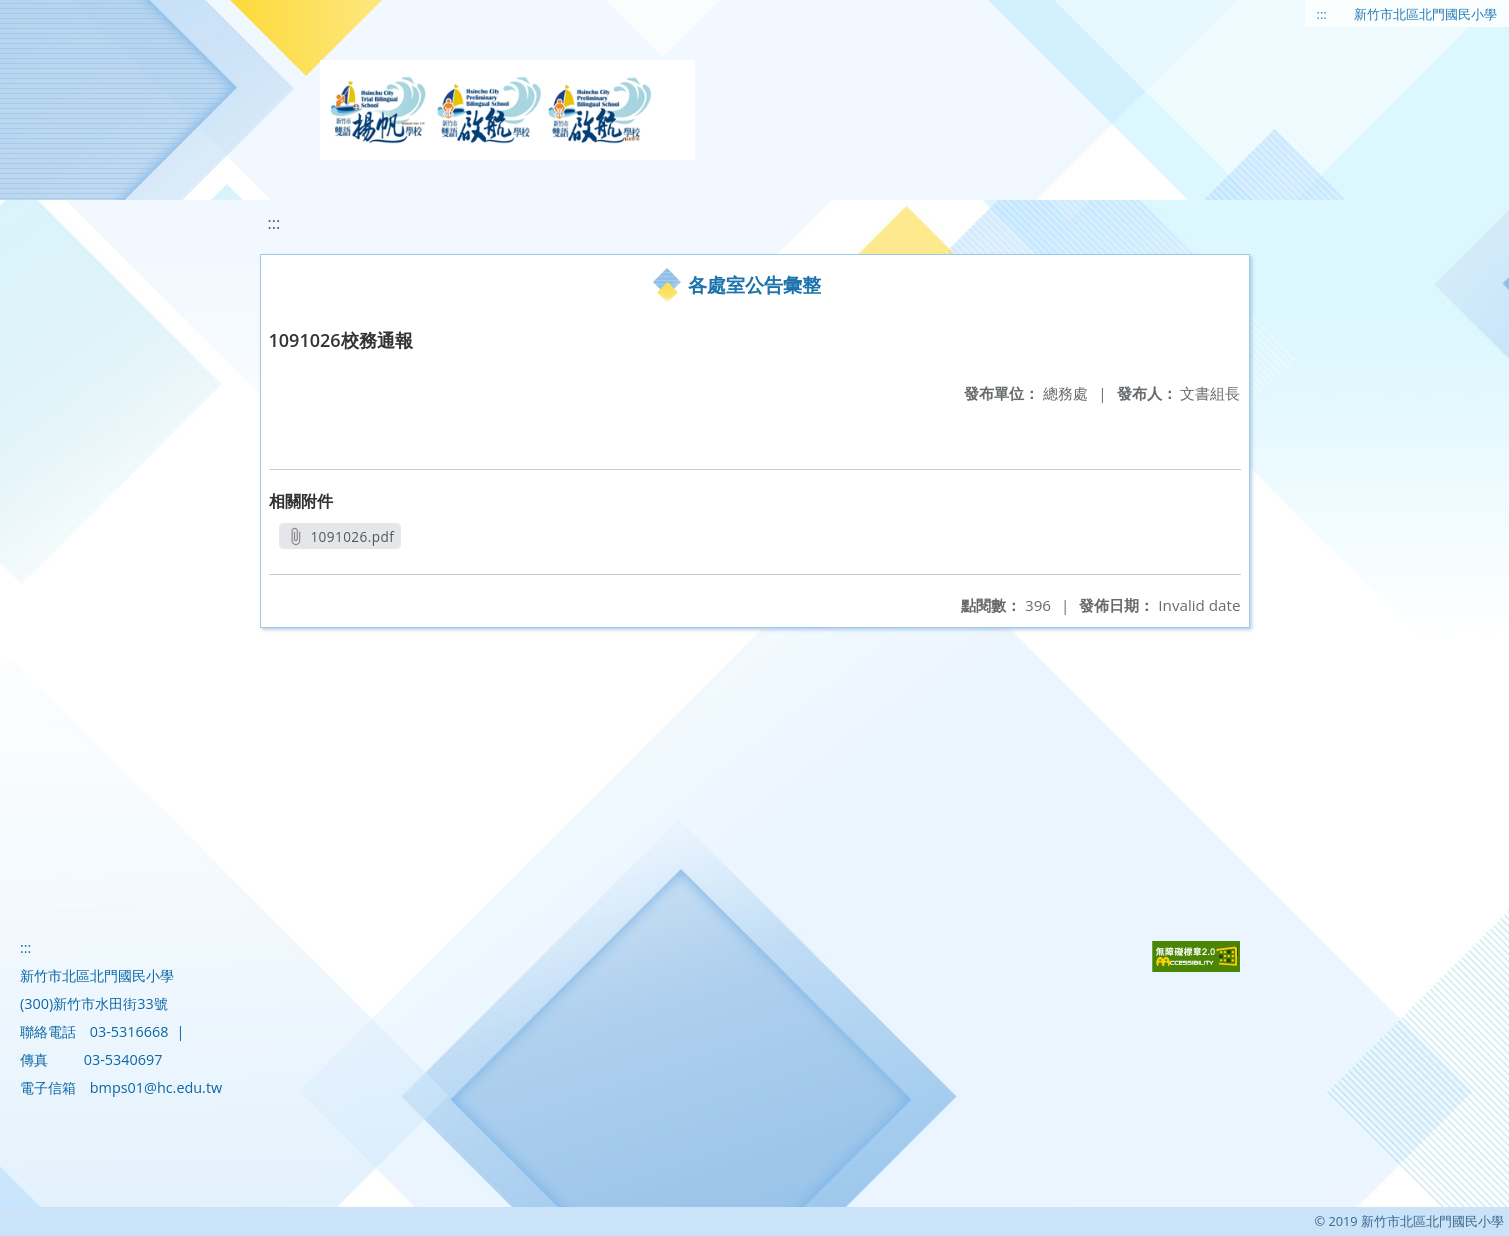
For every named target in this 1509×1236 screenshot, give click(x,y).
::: (1322, 14)
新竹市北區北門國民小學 (1425, 14)
